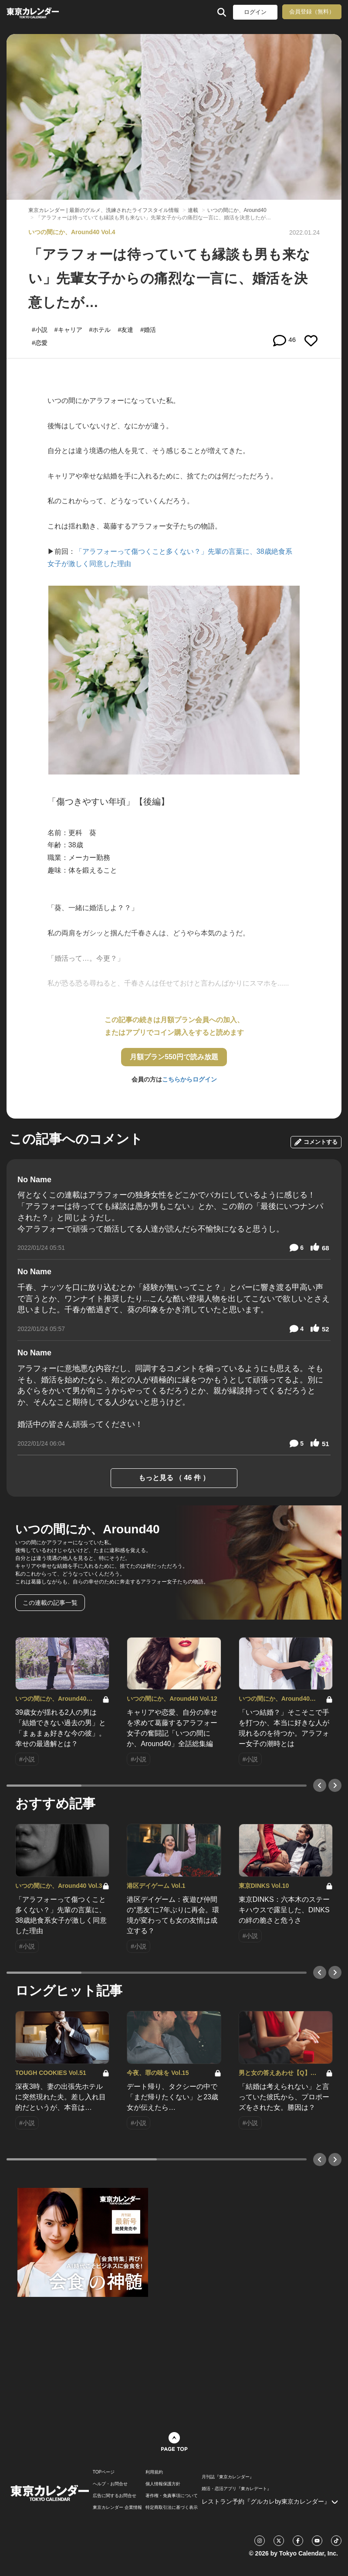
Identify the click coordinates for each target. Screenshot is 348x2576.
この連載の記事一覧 (50, 1602)
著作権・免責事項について (171, 2496)
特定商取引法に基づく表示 (171, 2507)
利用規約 (154, 2472)
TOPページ (104, 2472)
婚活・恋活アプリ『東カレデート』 (236, 2489)
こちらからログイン (189, 1079)
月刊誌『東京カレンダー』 (228, 2477)
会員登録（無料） (311, 11)
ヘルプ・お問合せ (110, 2484)
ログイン (255, 12)
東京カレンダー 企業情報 (117, 2507)
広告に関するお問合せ (114, 2496)
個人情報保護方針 (162, 2484)
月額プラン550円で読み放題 (174, 1057)
